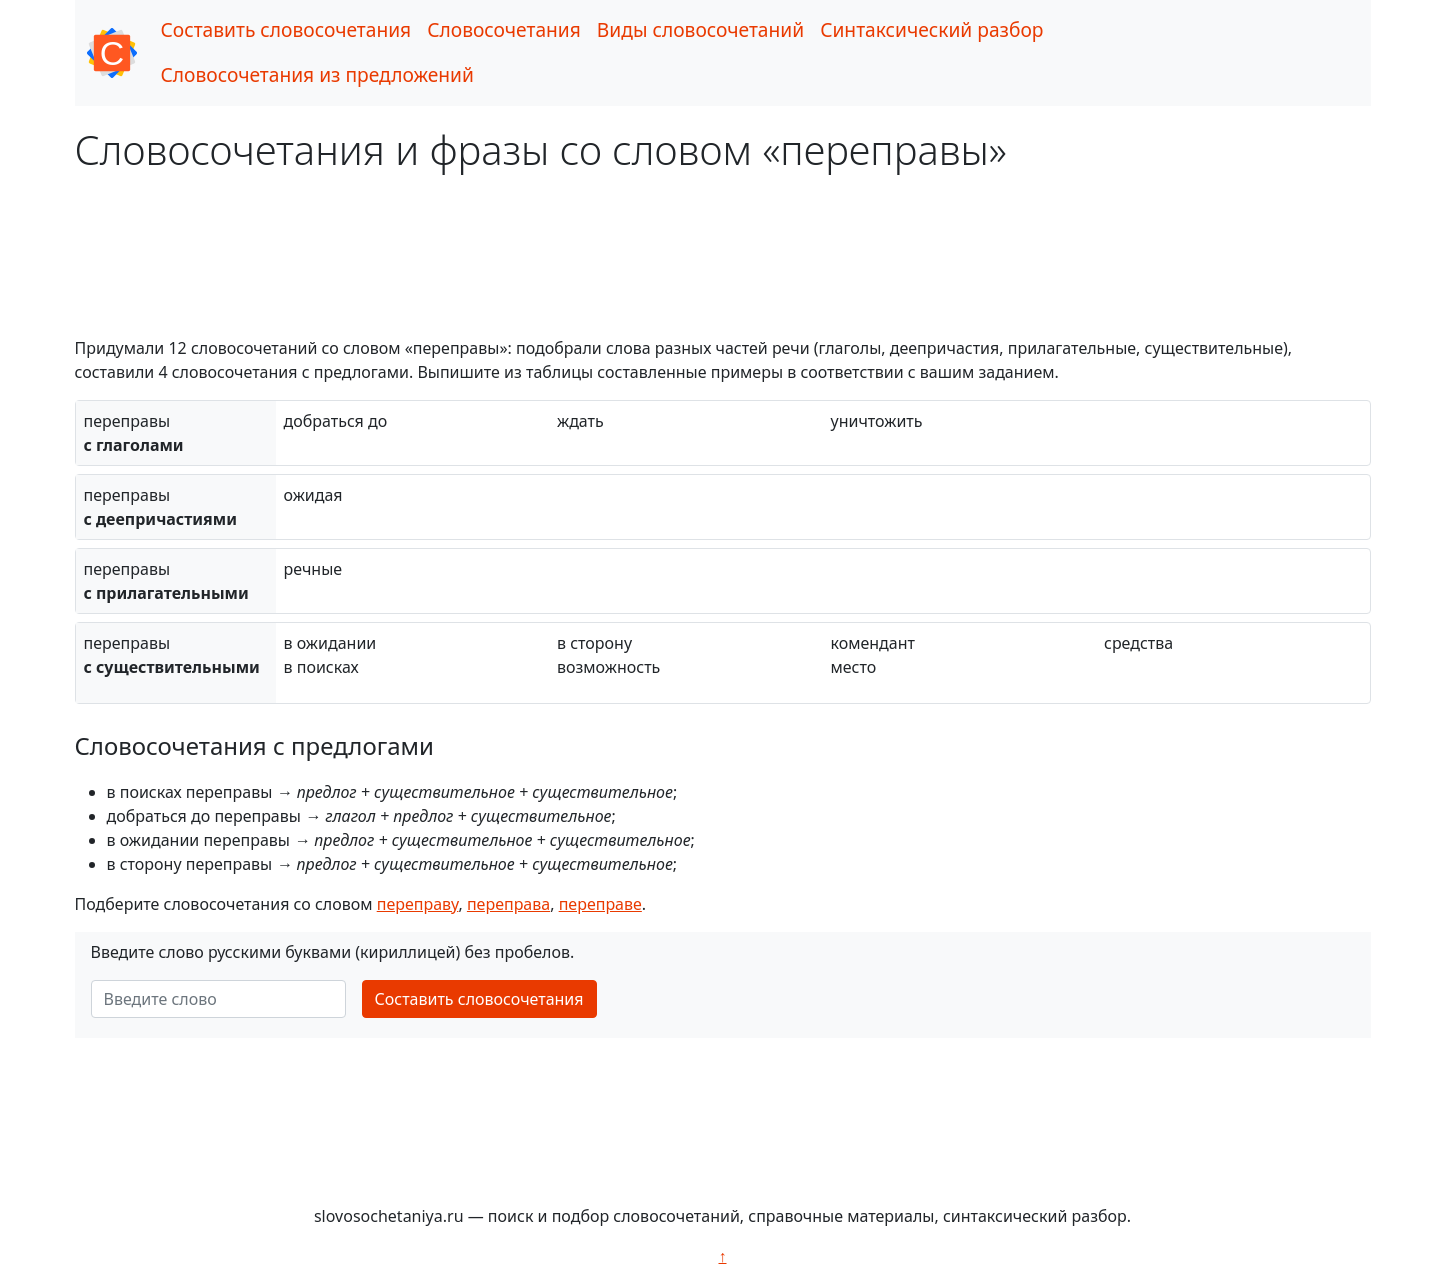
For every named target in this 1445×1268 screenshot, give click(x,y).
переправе (600, 904)
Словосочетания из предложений (317, 74)
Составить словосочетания (286, 29)
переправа (508, 904)
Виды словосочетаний (700, 29)
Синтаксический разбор (931, 29)
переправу (418, 904)
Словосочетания (504, 29)
